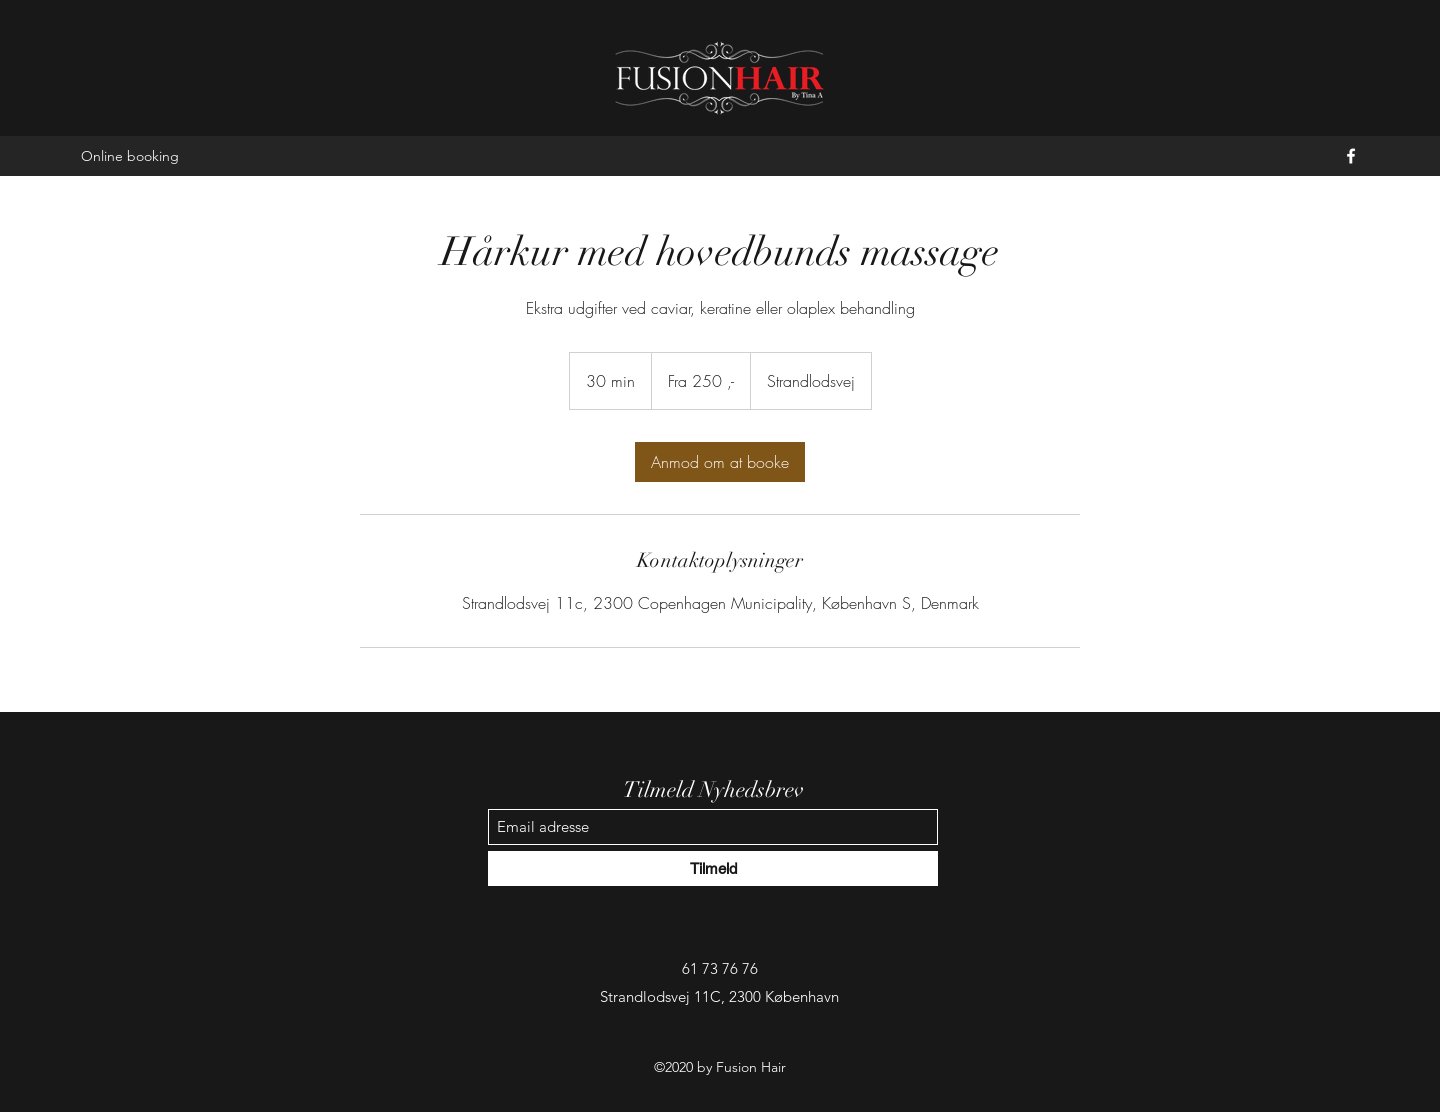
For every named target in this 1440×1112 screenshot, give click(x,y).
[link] (720, 462)
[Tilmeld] (713, 868)
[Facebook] (1351, 156)
